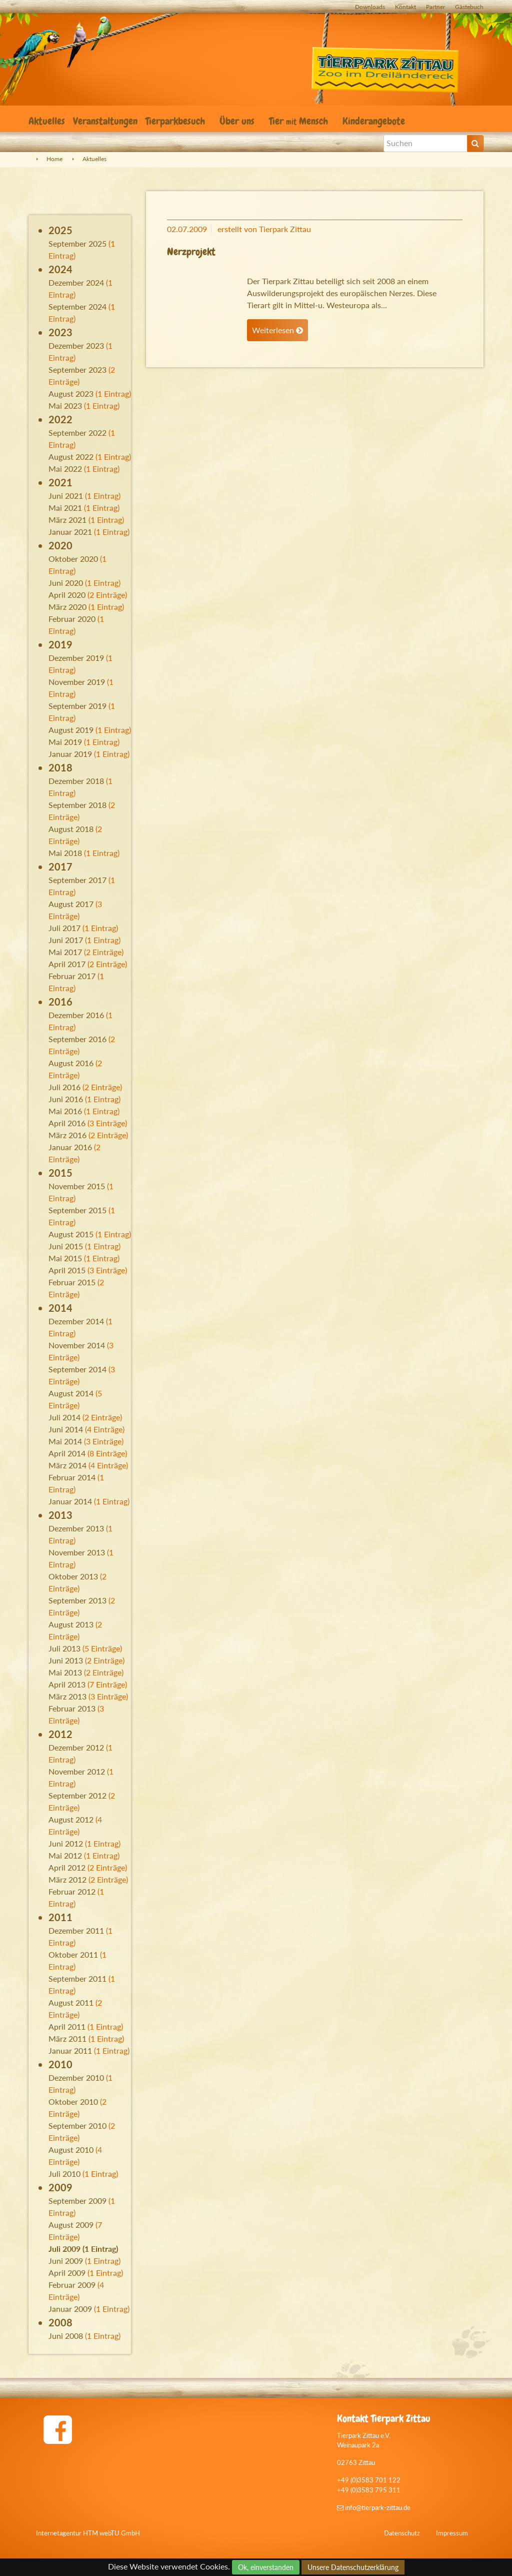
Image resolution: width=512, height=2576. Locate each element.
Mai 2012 (65, 1855)
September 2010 (77, 2125)
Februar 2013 (72, 1708)
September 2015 (77, 1210)
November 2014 (76, 1345)
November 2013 (76, 1552)
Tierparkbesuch (177, 121)
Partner (435, 7)
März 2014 (67, 1465)
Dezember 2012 (76, 1747)
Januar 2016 (70, 1147)
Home (54, 159)
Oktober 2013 (73, 1576)
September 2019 (77, 705)
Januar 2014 (70, 1501)
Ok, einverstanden (266, 2567)
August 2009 (71, 2224)
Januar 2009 (70, 2308)
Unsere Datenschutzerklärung (353, 2567)
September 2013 (77, 1600)
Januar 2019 (70, 753)
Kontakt (405, 7)
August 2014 (71, 1393)
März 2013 (67, 1696)
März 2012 (67, 1879)
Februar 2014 (72, 1477)
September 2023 (77, 369)
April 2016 (67, 1123)
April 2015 (67, 1270)
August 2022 (71, 456)
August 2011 (71, 2002)
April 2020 (67, 594)
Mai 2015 (65, 1258)
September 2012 (77, 1795)
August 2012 (71, 1819)
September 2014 (77, 1369)
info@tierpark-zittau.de (373, 2507)
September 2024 (77, 306)
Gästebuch (469, 7)
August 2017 (71, 904)
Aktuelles (46, 121)
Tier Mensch (299, 121)
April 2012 (67, 1867)
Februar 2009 (72, 2284)
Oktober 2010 (73, 2101)
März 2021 (67, 519)
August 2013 (71, 1624)
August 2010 (71, 2149)
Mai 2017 (65, 952)
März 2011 (67, 2038)
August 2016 (71, 1063)
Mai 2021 (65, 507)
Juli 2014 (64, 1417)
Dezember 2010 (76, 2077)
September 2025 (77, 243)
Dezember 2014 (76, 1321)
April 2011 (67, 2026)
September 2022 (77, 432)
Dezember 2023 (76, 345)
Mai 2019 (65, 741)
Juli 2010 (64, 2173)
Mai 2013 (65, 1672)
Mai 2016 (65, 1111)
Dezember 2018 (76, 780)
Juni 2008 (65, 2335)
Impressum (452, 2533)
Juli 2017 (64, 928)
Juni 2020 (65, 582)
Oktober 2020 (73, 558)
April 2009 (67, 2272)
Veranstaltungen (105, 121)
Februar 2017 (72, 976)
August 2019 (71, 729)
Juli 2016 (64, 1087)
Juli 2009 (64, 2248)
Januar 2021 (70, 531)
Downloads (370, 7)
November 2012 (76, 1771)
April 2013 (67, 1684)
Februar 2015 (72, 1282)
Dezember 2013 (76, 1528)
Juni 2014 (65, 1429)
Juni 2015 (65, 1246)
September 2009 (77, 2200)
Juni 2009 (65, 2260)
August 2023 (71, 393)
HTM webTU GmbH (111, 2533)
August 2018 (71, 828)
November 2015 (76, 1186)
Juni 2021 (65, 495)
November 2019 (76, 681)
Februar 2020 (72, 618)
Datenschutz (402, 2533)
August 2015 (71, 1234)
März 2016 (67, 1135)
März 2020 (67, 606)
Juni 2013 (65, 1660)
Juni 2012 (65, 1843)
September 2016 (77, 1039)
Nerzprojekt (191, 251)
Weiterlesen (277, 330)
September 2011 (77, 1978)
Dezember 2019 (76, 657)
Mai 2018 (65, 852)
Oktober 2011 (73, 1954)
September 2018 (77, 804)
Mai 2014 (65, 1441)
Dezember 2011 (76, 1930)
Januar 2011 (70, 2050)
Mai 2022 (65, 468)
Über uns (238, 121)
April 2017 (67, 964)
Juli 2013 (64, 1648)
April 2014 (67, 1453)
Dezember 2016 (76, 1015)
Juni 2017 (65, 940)
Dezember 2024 (76, 282)
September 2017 (77, 880)
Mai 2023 (65, 405)
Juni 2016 (65, 1099)
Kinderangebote (375, 121)
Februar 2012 (72, 1891)
